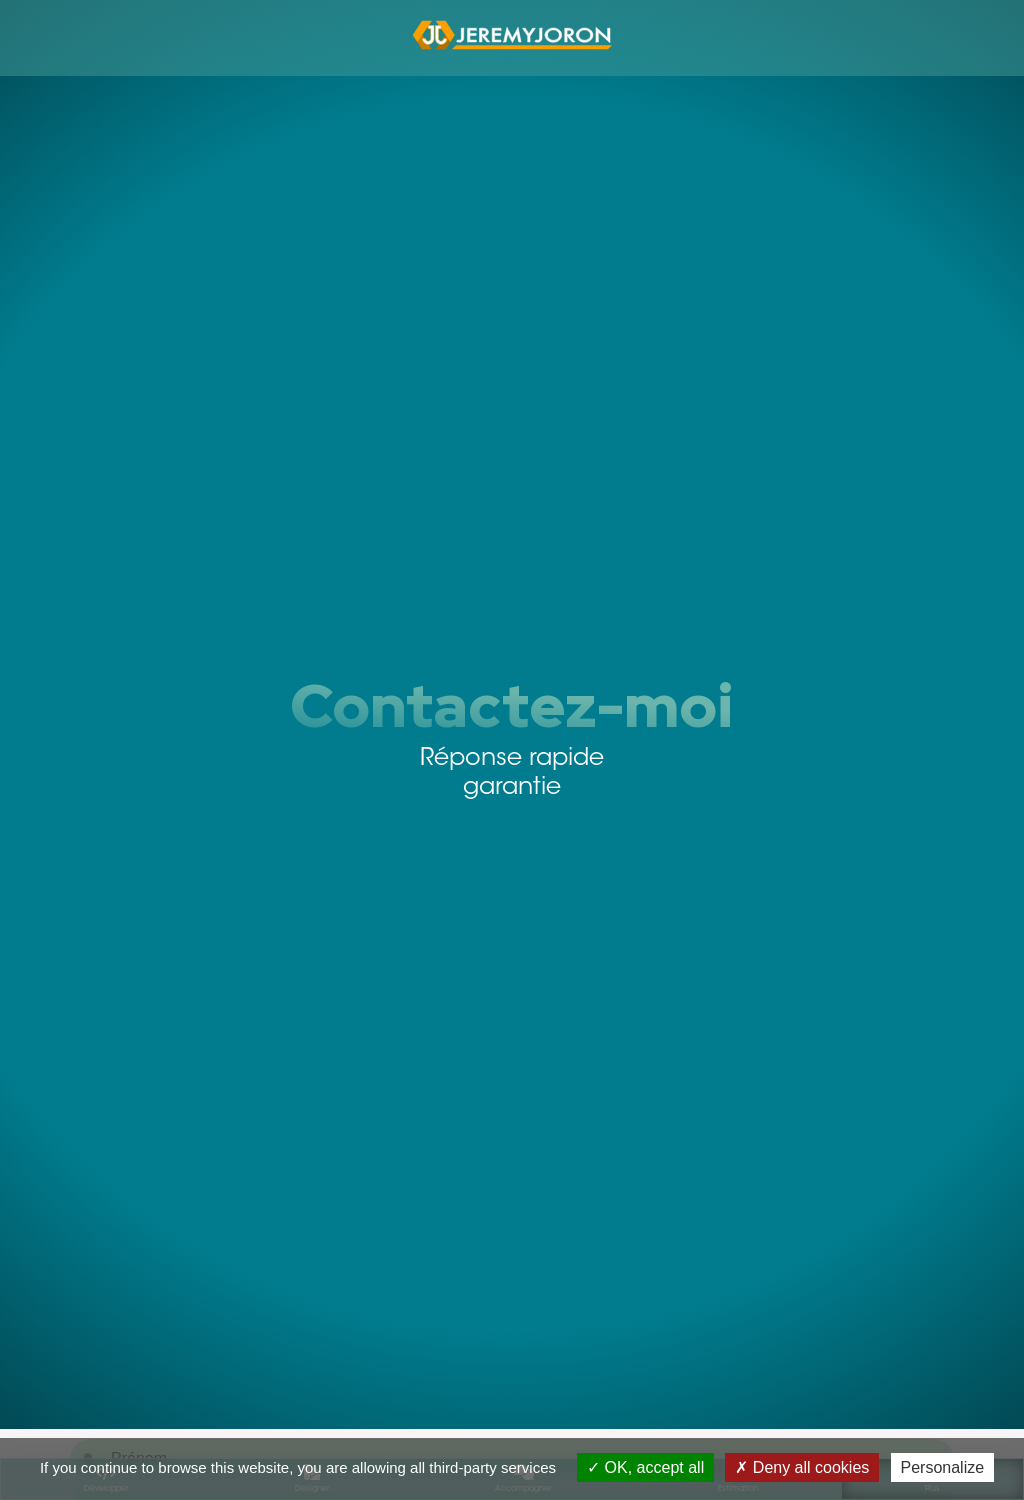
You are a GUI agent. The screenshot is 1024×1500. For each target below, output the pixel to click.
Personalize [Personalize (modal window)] (943, 1467)
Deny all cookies (802, 1467)
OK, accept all (645, 1467)
